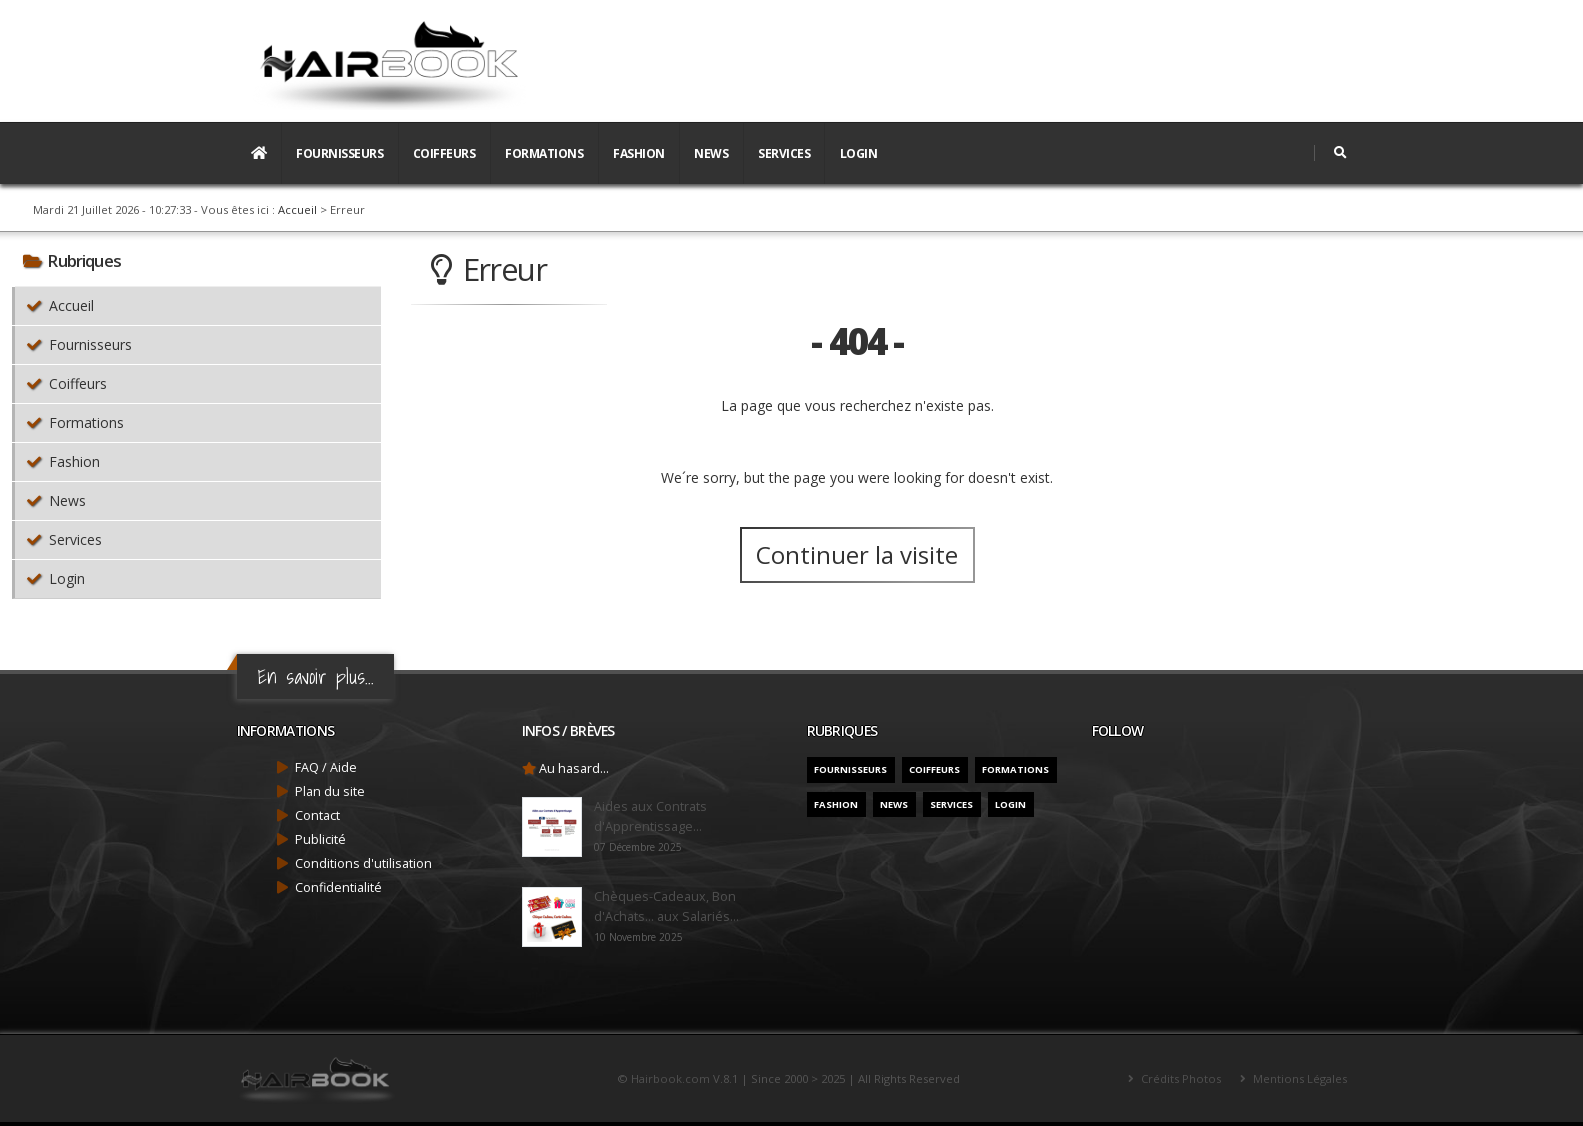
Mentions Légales (1298, 1078)
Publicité (320, 839)
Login (859, 153)
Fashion (639, 153)
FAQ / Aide (326, 767)
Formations (544, 153)
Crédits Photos (1179, 1078)
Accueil (297, 209)
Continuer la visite (857, 554)
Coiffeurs (444, 153)
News (711, 153)
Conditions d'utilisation (363, 863)
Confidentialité (338, 887)
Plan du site (330, 791)
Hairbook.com (670, 1078)
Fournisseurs (339, 153)
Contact (317, 815)
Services (784, 153)
